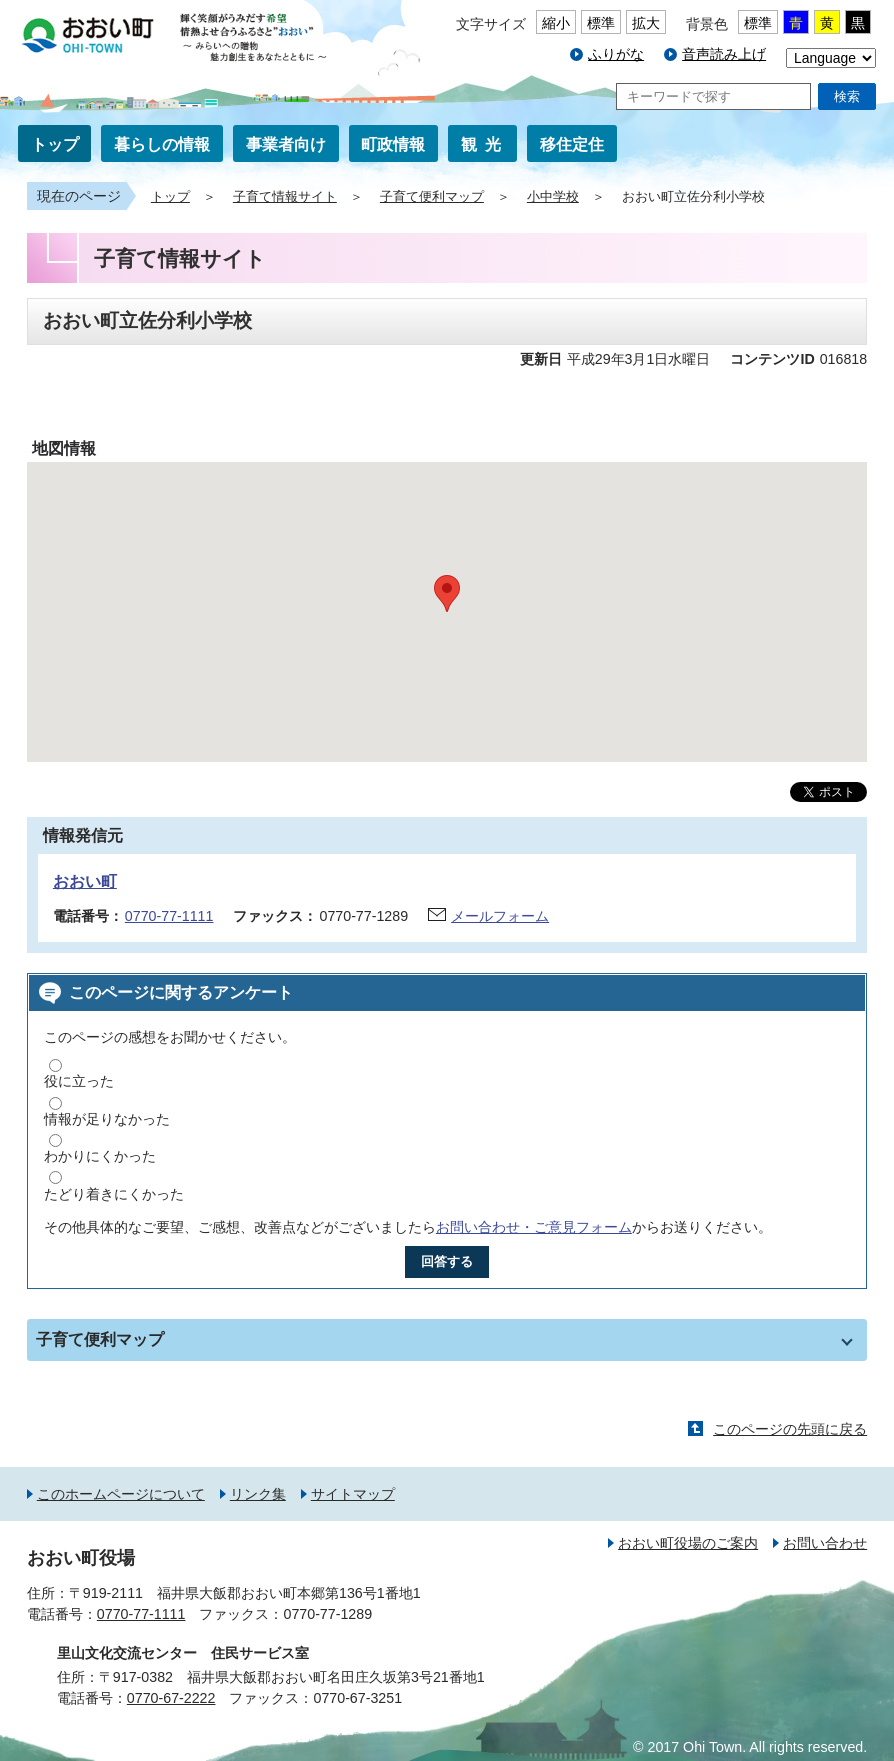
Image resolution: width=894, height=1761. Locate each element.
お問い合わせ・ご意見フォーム (534, 1227)
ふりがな (616, 54)
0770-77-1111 (169, 916)
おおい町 (85, 881)
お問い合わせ (825, 1543)
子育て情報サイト (285, 197)
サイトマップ (353, 1494)
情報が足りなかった (107, 1119)
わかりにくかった (100, 1156)
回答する (447, 1261)
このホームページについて (121, 1494)
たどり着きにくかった (114, 1194)
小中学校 (553, 197)
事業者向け (286, 144)
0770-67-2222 (171, 1698)
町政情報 (393, 144)
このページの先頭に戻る (790, 1429)
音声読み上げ (724, 54)
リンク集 (258, 1494)
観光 (485, 144)
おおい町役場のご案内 (688, 1543)
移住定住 (572, 144)
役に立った (79, 1081)
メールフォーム (500, 916)
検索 (847, 96)
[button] (447, 593)
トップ (55, 144)
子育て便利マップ (432, 197)
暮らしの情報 (162, 144)
